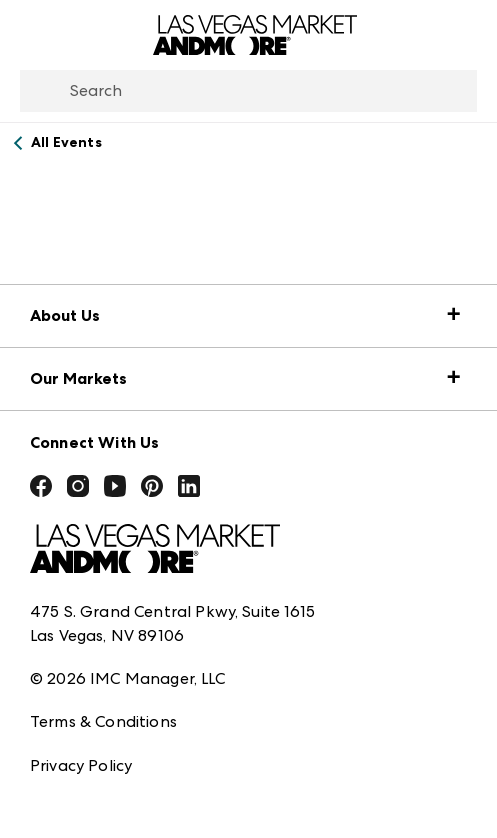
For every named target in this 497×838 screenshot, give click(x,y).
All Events (66, 142)
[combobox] (248, 91)
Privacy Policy (81, 765)
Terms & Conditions (103, 721)
